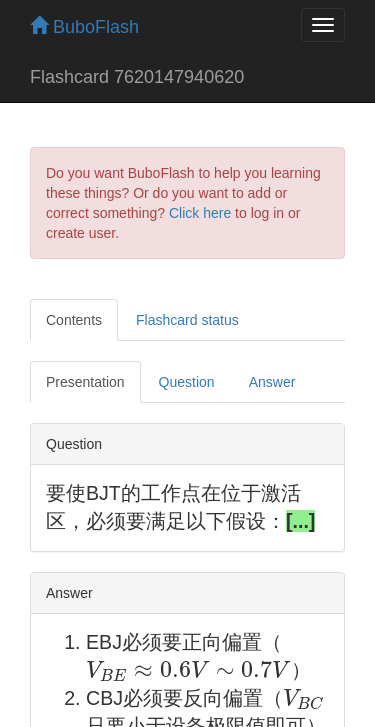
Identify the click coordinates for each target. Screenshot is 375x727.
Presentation (85, 382)
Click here (200, 213)
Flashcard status (187, 320)
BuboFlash (84, 27)
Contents (74, 320)
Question (187, 382)
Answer (272, 382)
